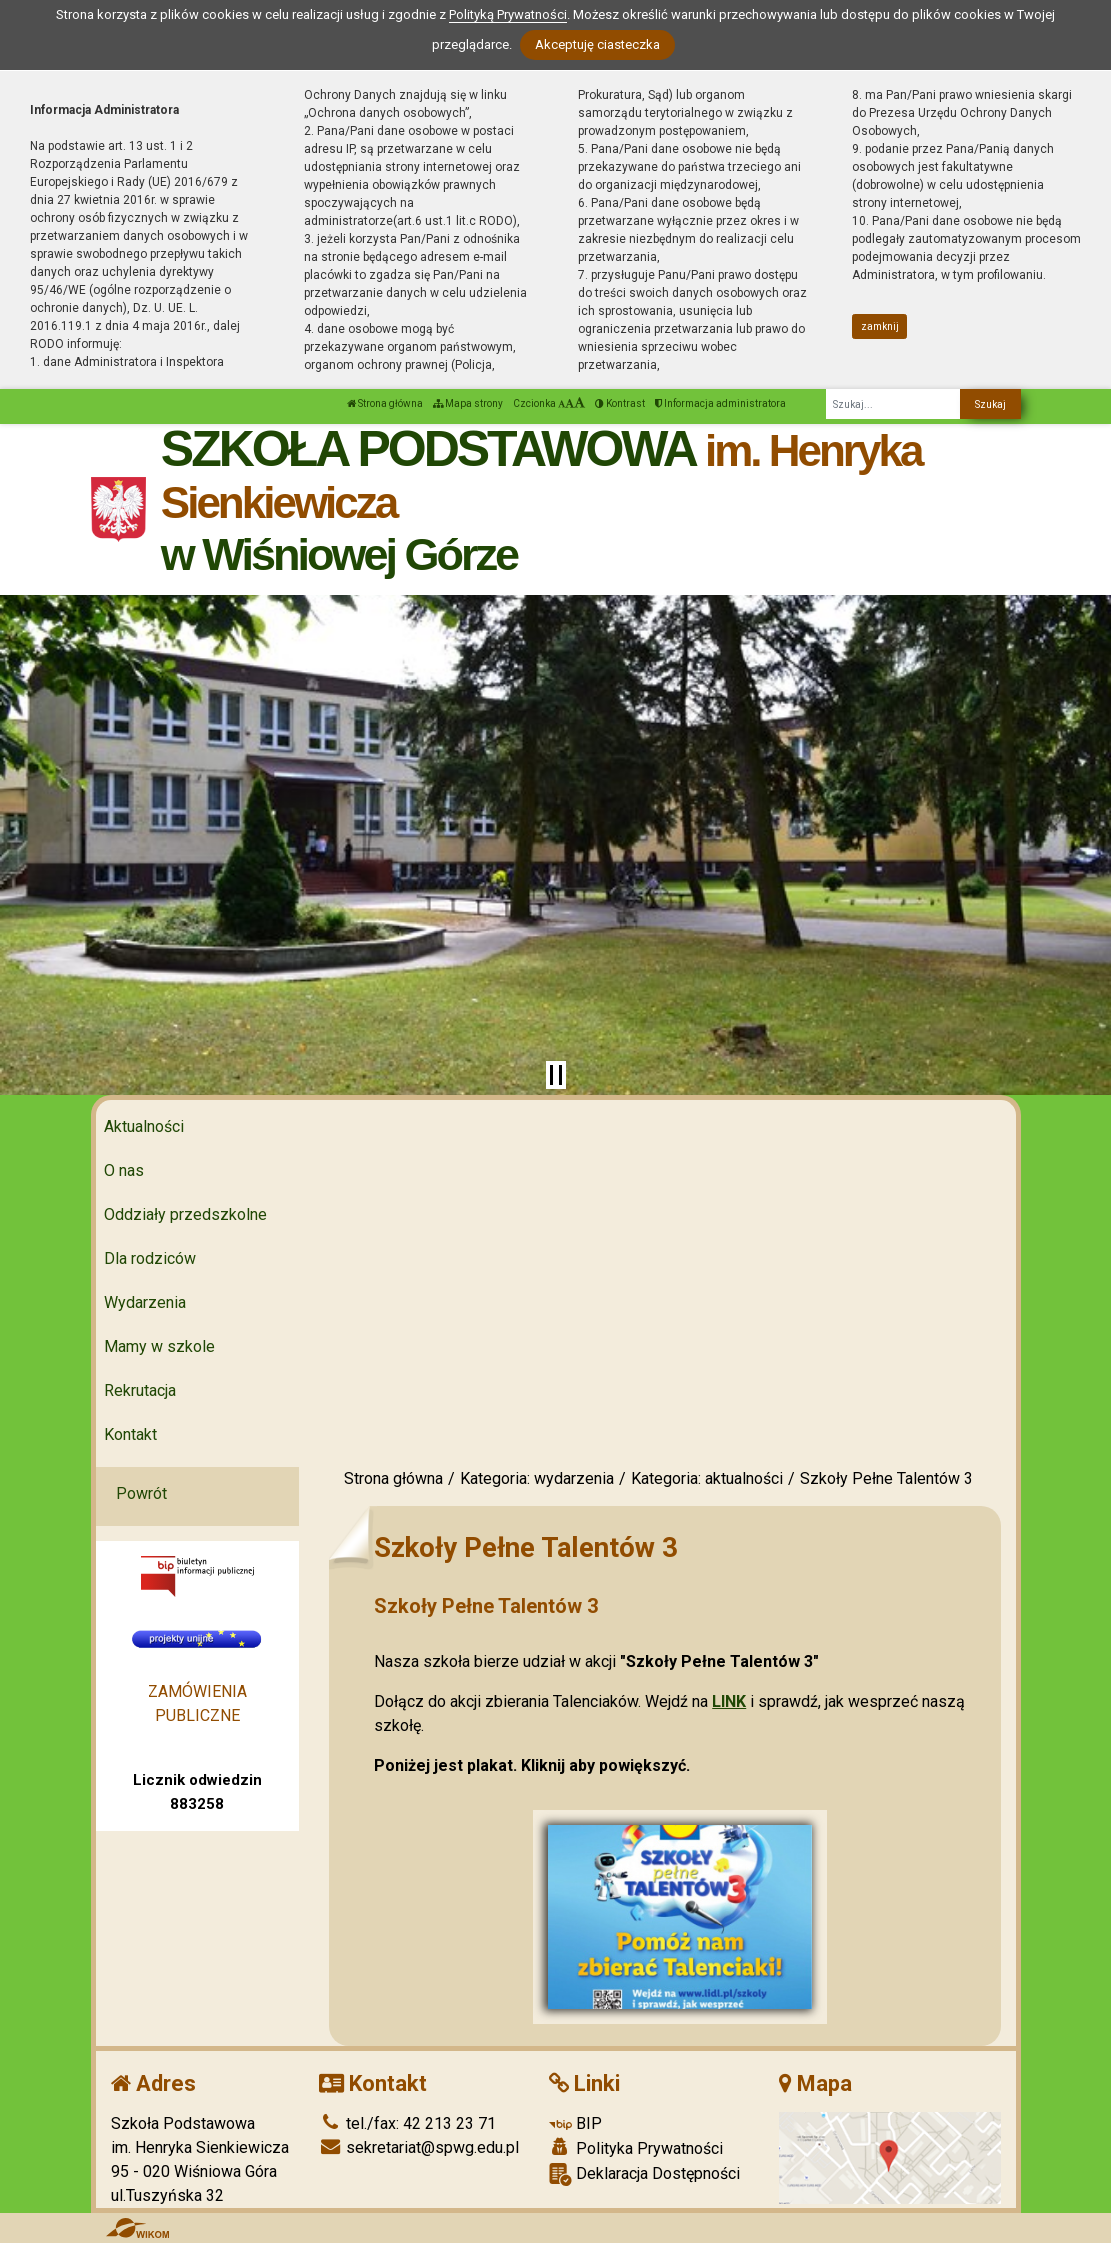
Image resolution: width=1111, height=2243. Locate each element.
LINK (729, 1701)
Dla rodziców (150, 1258)
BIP (575, 2123)
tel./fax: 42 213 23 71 (407, 2123)
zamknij (880, 326)
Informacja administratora (720, 403)
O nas (124, 1170)
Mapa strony (468, 403)
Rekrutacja (140, 1390)
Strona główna (385, 403)
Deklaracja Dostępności (644, 2174)
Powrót (141, 1493)
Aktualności (144, 1126)
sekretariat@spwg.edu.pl (419, 2147)
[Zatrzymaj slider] (556, 1075)
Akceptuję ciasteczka (597, 44)
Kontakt (130, 1434)
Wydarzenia (145, 1302)
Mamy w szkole (159, 1346)
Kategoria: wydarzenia (537, 1478)
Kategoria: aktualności (707, 1478)
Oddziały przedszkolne (185, 1214)
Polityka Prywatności (636, 2148)
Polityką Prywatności (508, 14)
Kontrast (620, 403)
